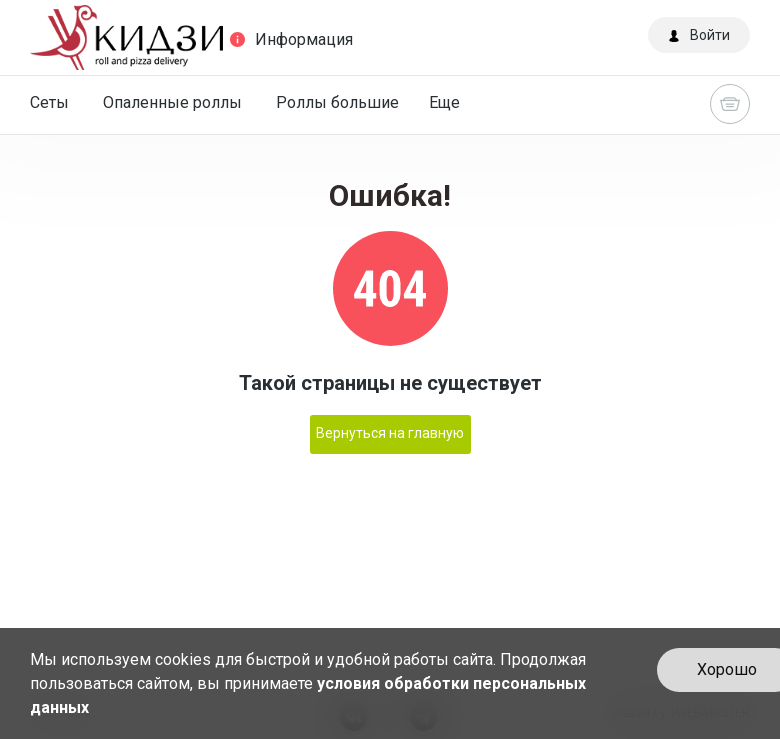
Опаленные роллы (172, 102)
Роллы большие (337, 102)
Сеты (49, 102)
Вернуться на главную (390, 433)
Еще (444, 102)
